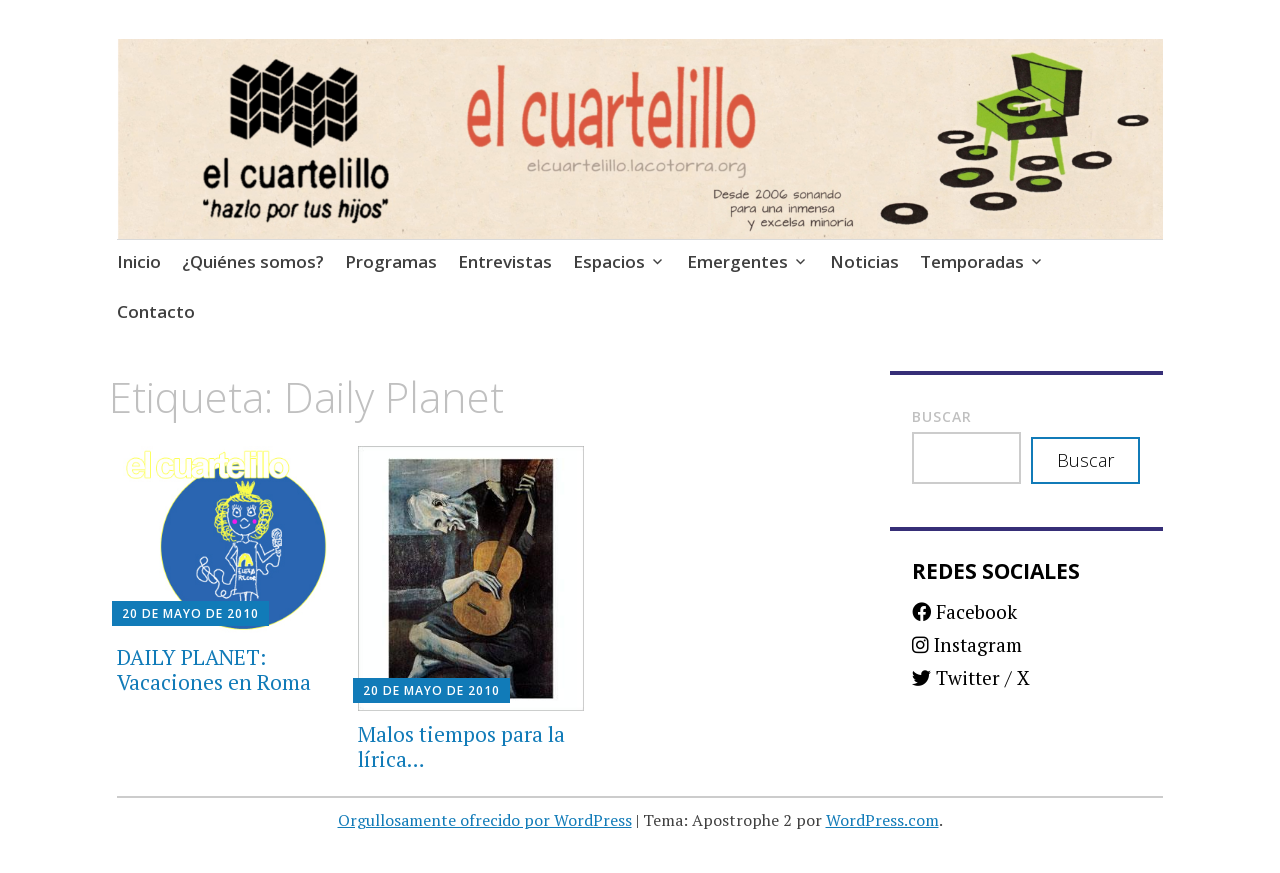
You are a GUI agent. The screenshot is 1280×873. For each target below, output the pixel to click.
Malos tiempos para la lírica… (461, 746)
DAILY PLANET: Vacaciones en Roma (214, 669)
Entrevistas (505, 261)
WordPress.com (882, 820)
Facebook (964, 611)
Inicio (139, 261)
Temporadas (972, 261)
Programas (391, 261)
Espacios (609, 261)
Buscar (942, 416)
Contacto (156, 311)
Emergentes (737, 261)
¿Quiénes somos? (253, 261)
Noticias (864, 261)
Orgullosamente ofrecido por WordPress (485, 820)
